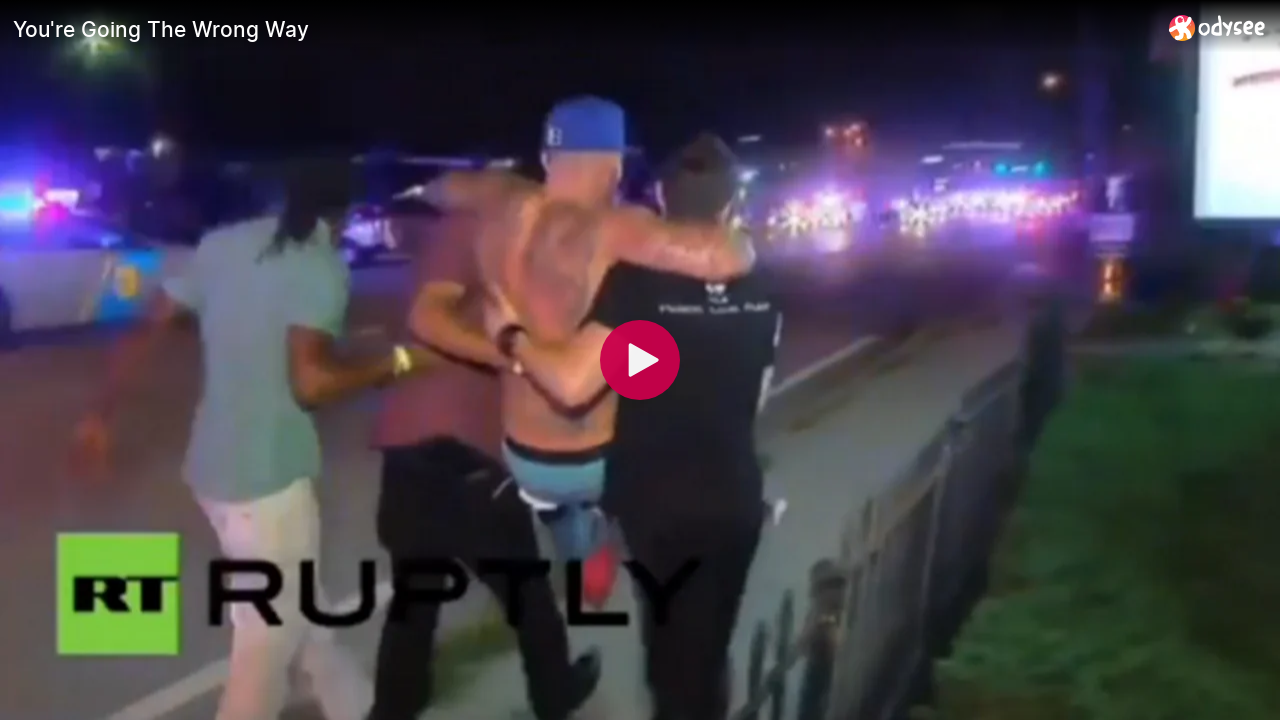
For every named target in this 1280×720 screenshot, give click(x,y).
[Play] (640, 360)
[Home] (1217, 27)
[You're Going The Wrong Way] (583, 29)
